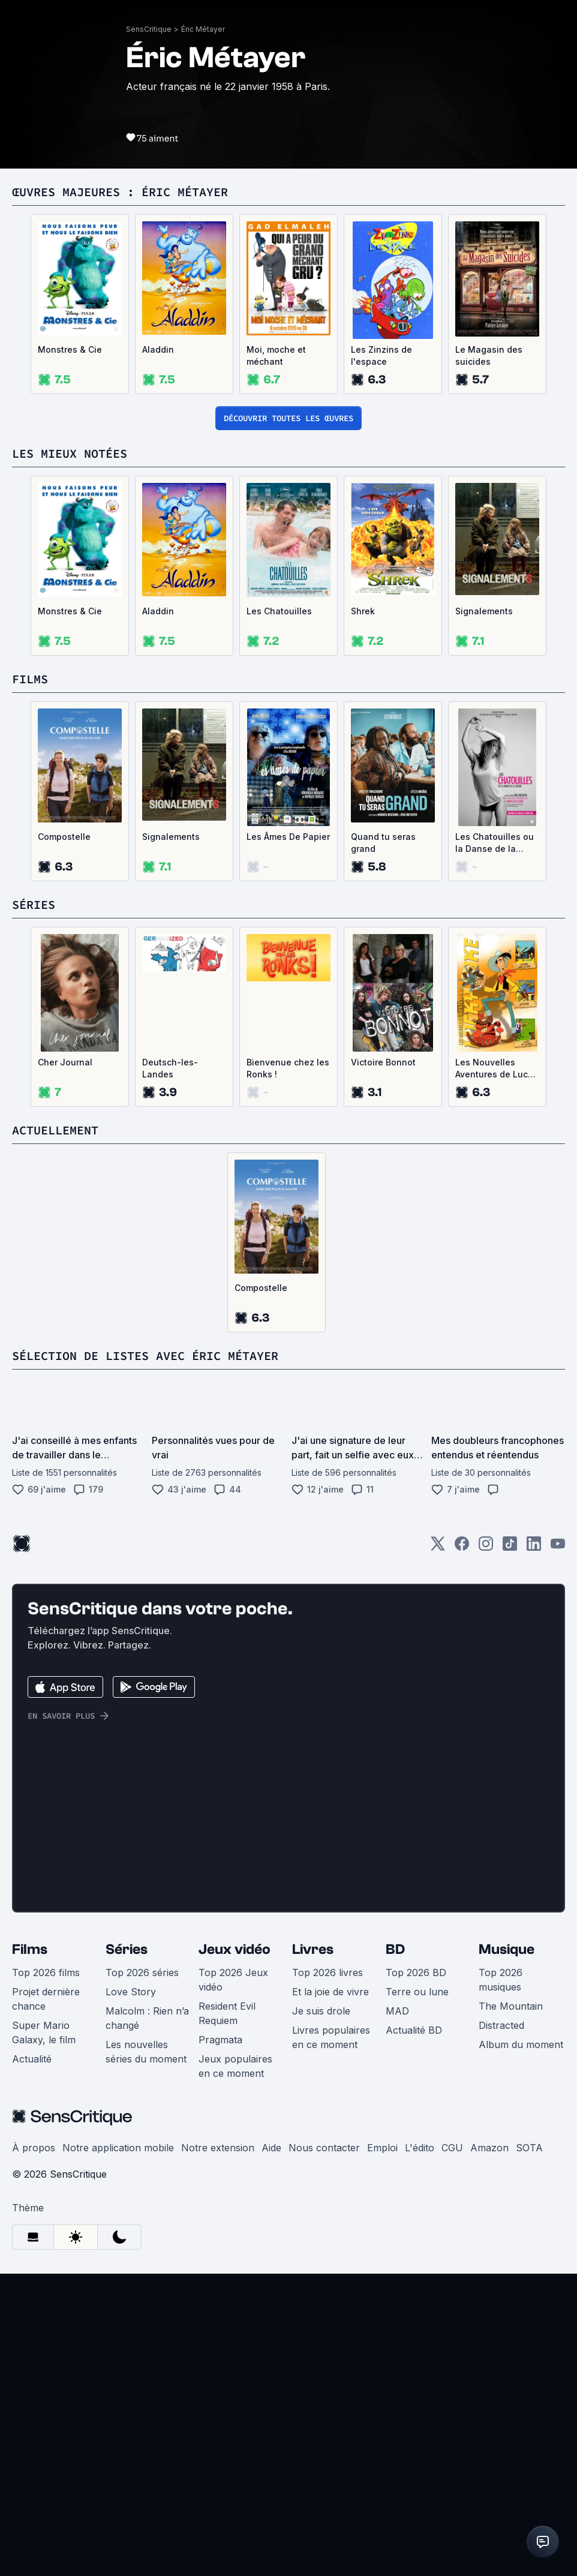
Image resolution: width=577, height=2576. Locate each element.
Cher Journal (65, 1364)
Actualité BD (414, 2332)
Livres (312, 2252)
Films (29, 2252)
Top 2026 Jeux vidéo (233, 2282)
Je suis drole (321, 2313)
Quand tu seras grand (383, 1145)
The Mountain (511, 2308)
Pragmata (220, 2342)
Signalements (484, 913)
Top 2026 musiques (500, 2282)
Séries (127, 2252)
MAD (397, 2313)
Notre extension (217, 2450)
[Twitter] (438, 1850)
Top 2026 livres (327, 2275)
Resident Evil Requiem (227, 2315)
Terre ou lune (417, 2294)
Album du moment (521, 2347)
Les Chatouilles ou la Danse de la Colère (494, 1145)
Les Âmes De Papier (288, 1139)
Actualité (32, 2361)
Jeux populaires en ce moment (235, 2368)
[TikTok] (510, 1850)
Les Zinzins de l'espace (381, 658)
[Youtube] (558, 1850)
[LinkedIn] (534, 1850)
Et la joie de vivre (330, 2294)
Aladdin (158, 652)
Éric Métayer (203, 331)
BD (395, 2252)
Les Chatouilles (279, 913)
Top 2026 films (46, 2275)
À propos (33, 2450)
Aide (271, 2450)
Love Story (131, 2294)
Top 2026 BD (416, 2275)
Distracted (501, 2328)
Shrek (363, 913)
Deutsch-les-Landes (170, 1370)
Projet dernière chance (46, 2301)
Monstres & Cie (70, 652)
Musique (506, 2252)
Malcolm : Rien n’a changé (147, 2320)
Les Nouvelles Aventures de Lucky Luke (496, 1371)
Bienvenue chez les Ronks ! (288, 1370)
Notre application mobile (118, 2450)
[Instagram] (486, 1850)
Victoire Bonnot (383, 1364)
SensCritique (149, 331)
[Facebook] (462, 1850)
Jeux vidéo (235, 2252)
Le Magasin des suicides (488, 658)
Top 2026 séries (142, 2275)
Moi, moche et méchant (276, 658)
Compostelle (64, 1139)
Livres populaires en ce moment (331, 2339)
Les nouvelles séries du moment (146, 2354)
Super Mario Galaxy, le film (44, 2335)
